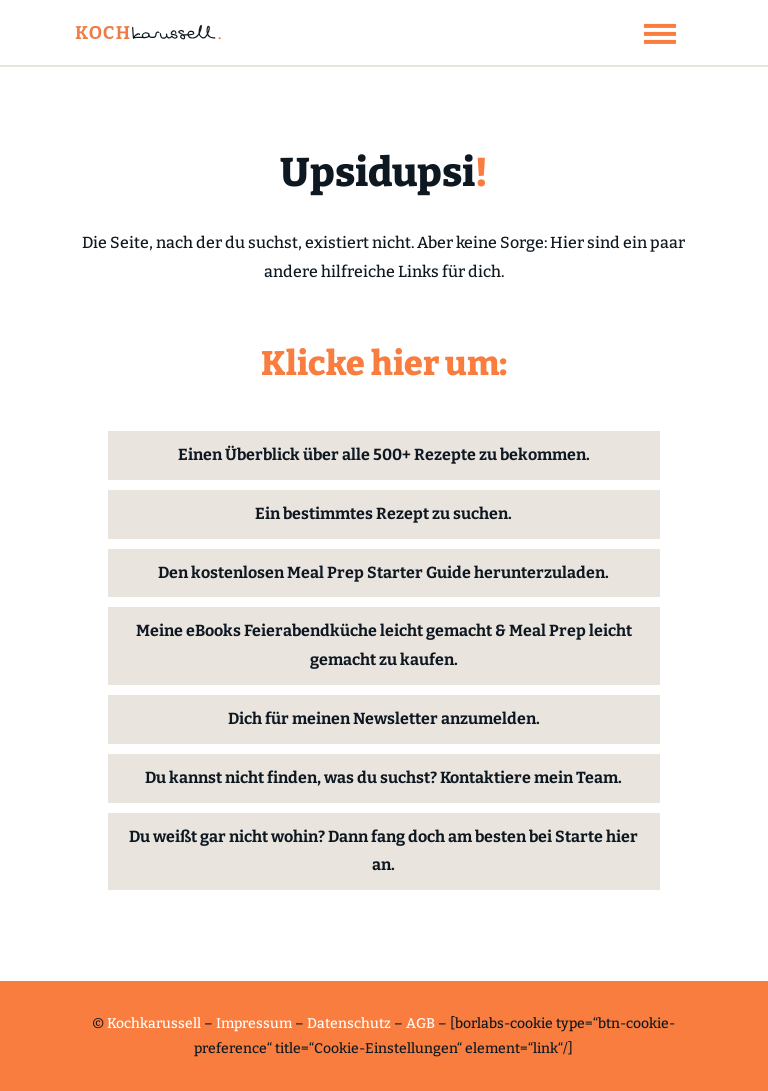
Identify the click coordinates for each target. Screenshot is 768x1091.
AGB (420, 1023)
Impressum (254, 1023)
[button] (660, 33)
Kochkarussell (154, 1023)
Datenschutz (349, 1023)
